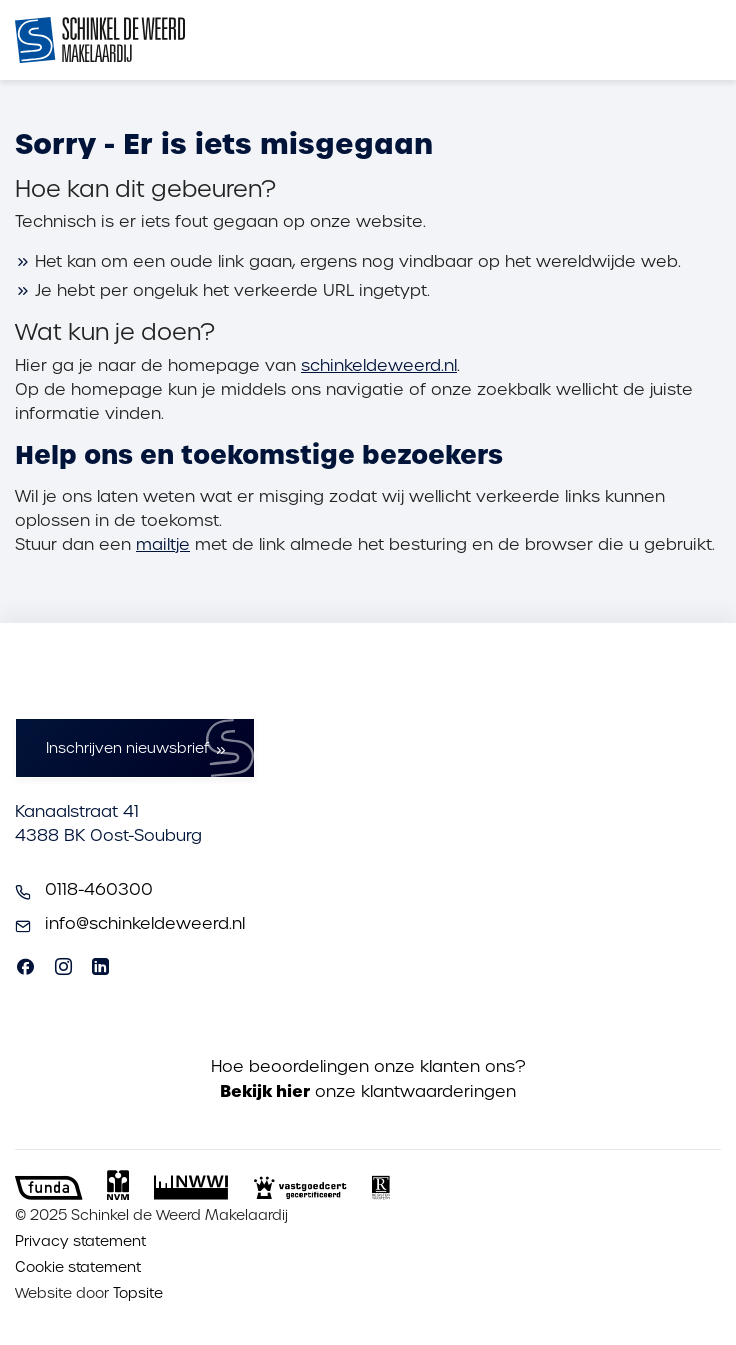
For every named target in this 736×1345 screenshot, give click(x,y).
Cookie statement (78, 1267)
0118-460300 (99, 889)
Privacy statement (80, 1241)
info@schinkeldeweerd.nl (145, 923)
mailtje (163, 544)
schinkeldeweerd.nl (379, 365)
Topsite (138, 1293)
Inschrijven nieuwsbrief (127, 748)
